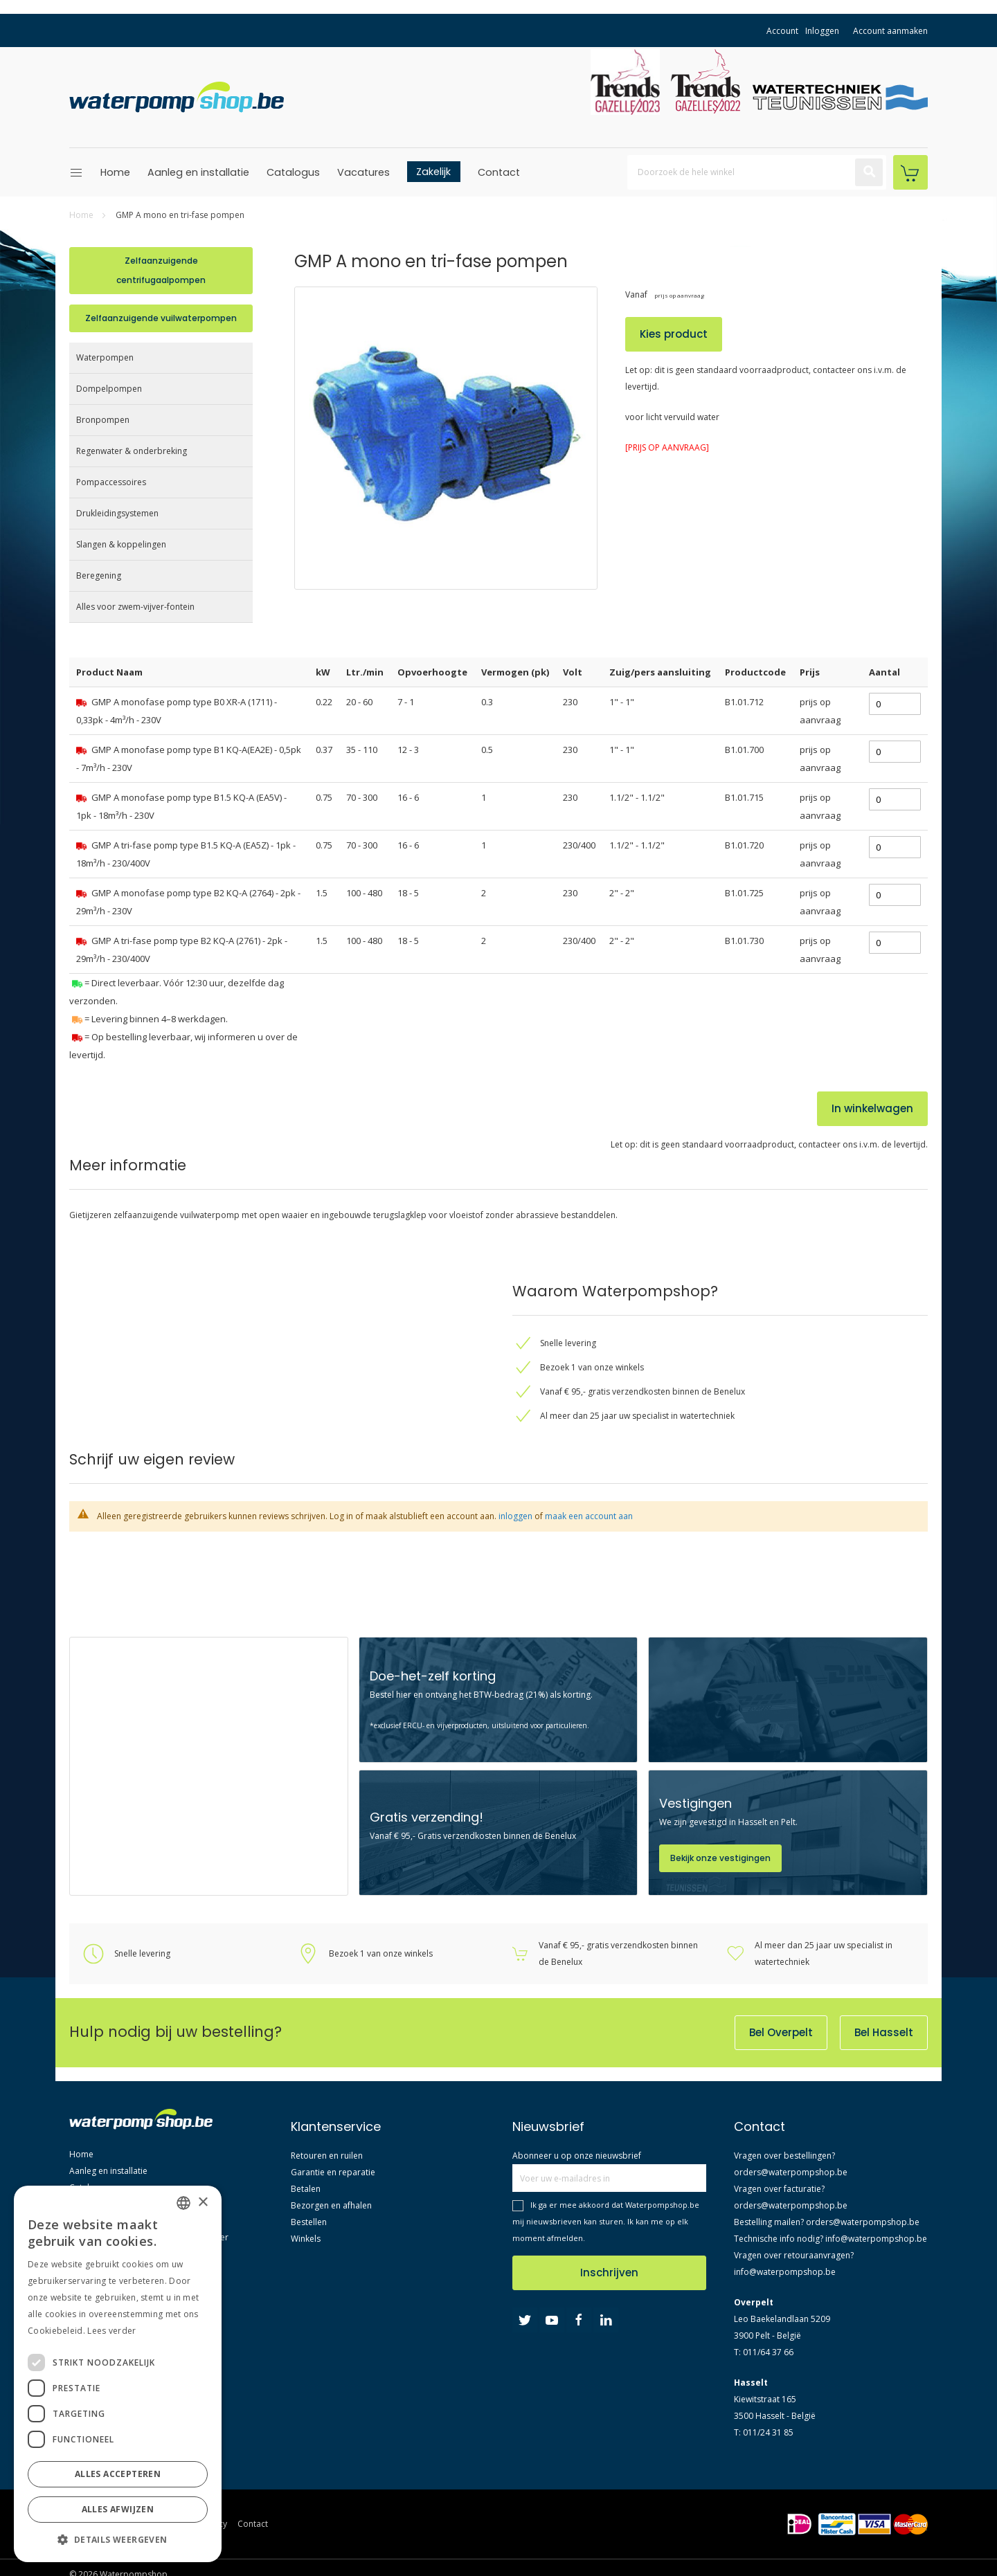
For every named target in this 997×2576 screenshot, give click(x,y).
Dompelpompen (109, 388)
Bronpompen (102, 420)
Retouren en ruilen (327, 2155)
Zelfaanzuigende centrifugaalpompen (161, 270)
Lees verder (111, 2331)
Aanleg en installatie (198, 172)
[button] (118, 2540)
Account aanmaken (890, 31)
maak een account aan (589, 1516)
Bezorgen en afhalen (331, 2205)
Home (115, 172)
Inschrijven (609, 2272)
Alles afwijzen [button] (118, 2509)
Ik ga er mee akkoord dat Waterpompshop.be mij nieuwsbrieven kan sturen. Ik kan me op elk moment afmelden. (605, 2221)
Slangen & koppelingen (121, 544)
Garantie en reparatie (333, 2172)
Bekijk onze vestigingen (720, 1858)
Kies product (674, 334)
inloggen (515, 1516)
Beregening (98, 575)
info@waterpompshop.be (876, 2238)
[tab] (263, 1358)
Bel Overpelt (781, 2032)
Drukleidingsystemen (117, 513)
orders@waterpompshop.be (790, 2172)
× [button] (202, 2202)
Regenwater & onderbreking (131, 451)
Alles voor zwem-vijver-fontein (135, 607)
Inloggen (822, 31)
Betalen (306, 2189)
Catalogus (293, 172)
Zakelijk (433, 172)
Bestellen (309, 2222)
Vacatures (363, 172)
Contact (499, 172)
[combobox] (756, 172)
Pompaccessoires (111, 482)
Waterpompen (105, 357)
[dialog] (118, 2374)
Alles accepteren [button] (118, 2474)
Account (782, 31)
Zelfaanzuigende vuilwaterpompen (161, 318)
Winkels (306, 2238)
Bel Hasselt (883, 2032)
